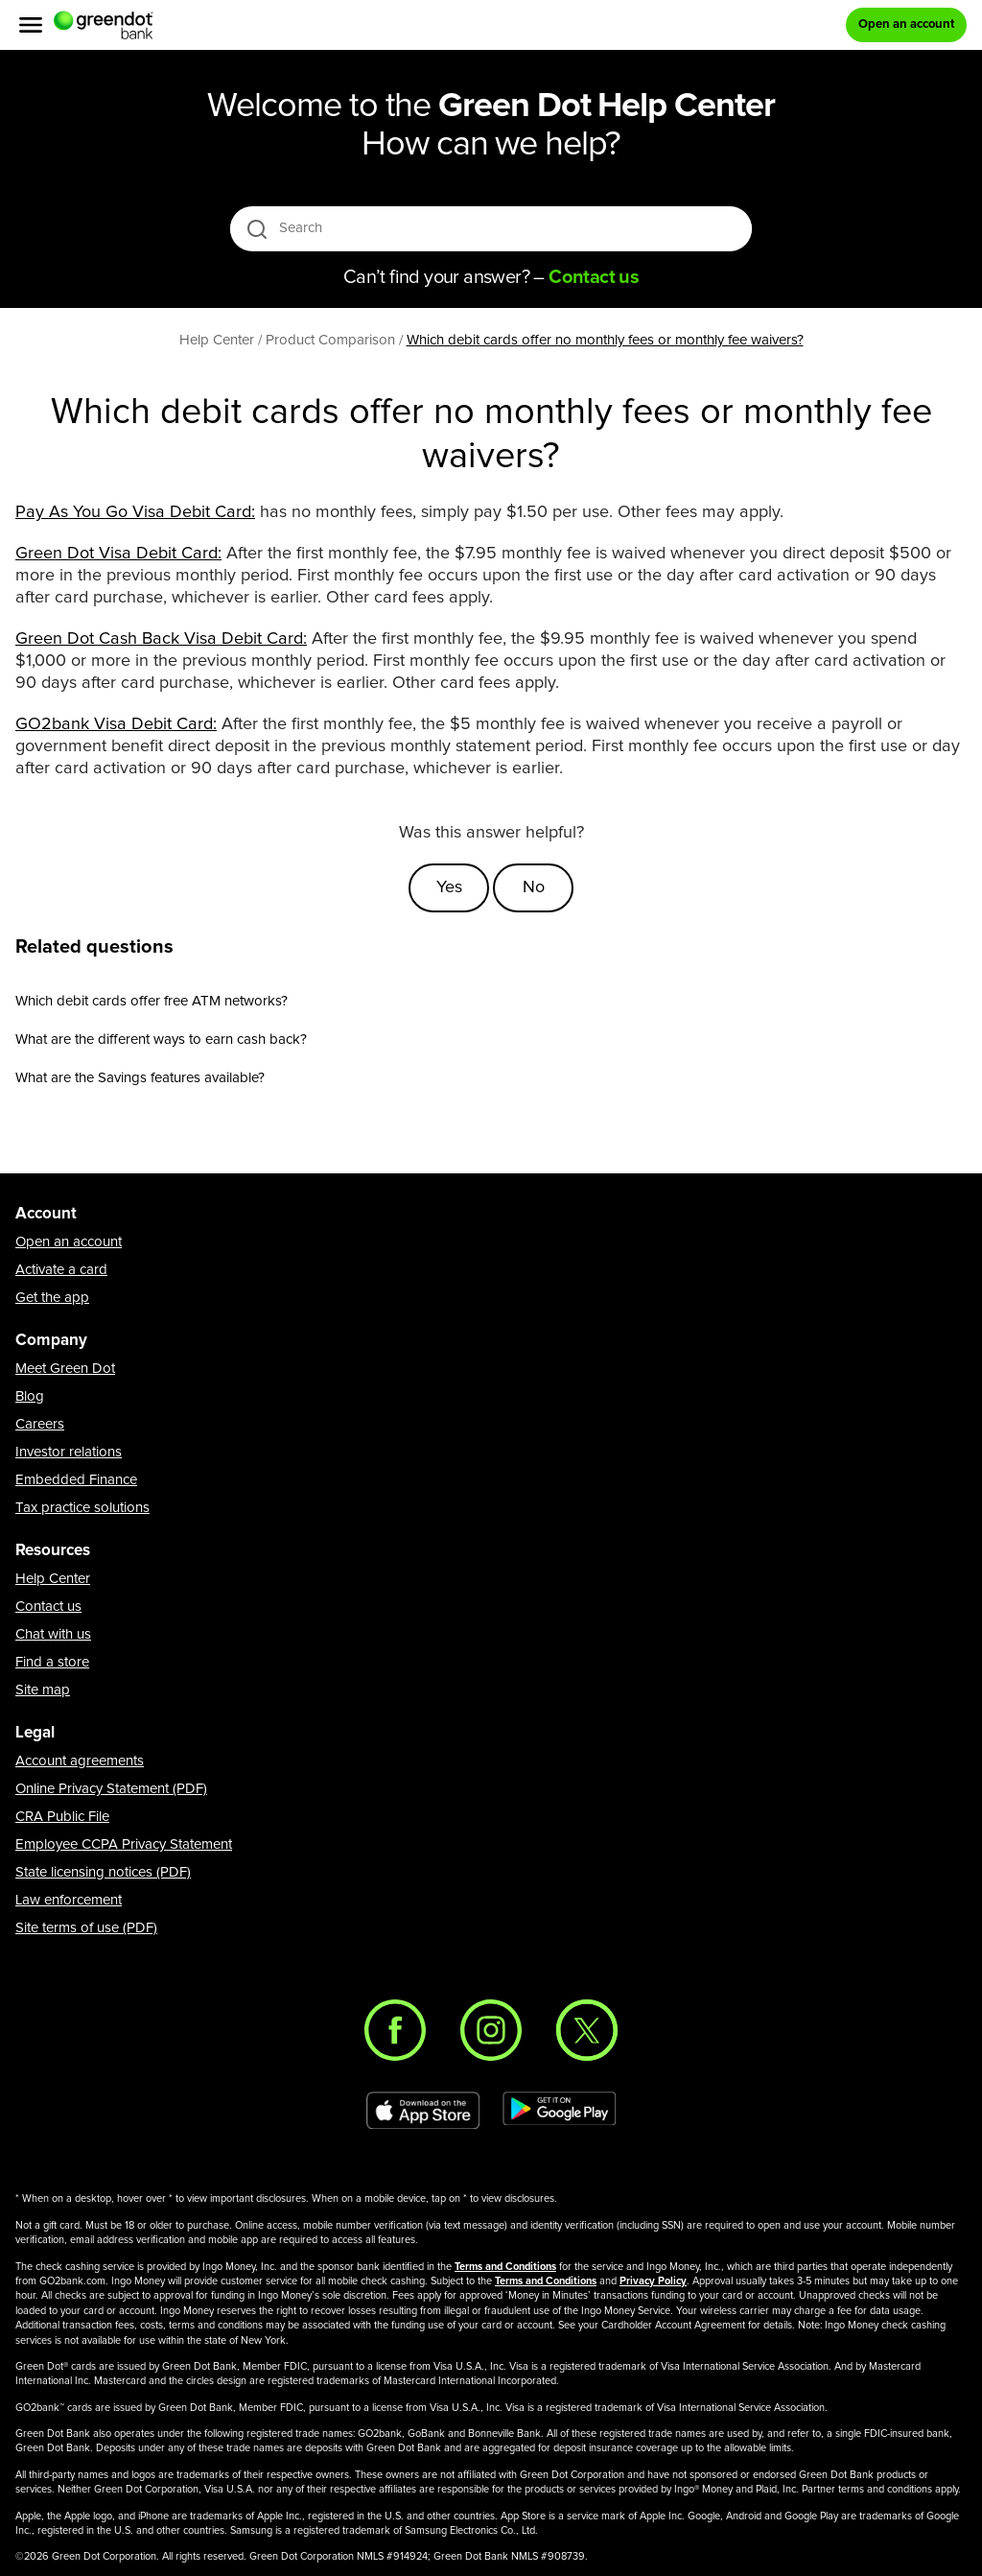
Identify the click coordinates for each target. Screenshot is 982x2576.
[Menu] (30, 25)
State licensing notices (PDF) (103, 1872)
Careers (39, 1424)
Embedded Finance (76, 1480)
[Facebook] (395, 2030)
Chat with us (53, 1634)
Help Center (52, 1579)
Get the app (52, 1297)
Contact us (48, 1606)
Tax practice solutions (82, 1508)
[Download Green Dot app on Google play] (559, 2111)
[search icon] (256, 229)
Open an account (68, 1242)
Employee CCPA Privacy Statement (123, 1844)
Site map (42, 1690)
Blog (29, 1396)
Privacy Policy (653, 2281)
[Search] (492, 228)
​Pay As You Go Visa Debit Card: (135, 512)
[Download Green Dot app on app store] (422, 2111)
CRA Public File (62, 1816)
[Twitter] (587, 2030)
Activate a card (61, 1270)
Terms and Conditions (505, 2266)
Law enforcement (68, 1900)
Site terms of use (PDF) (86, 1928)
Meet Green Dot (65, 1368)
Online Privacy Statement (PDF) (111, 1789)
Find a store (52, 1662)
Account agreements (79, 1761)
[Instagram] (491, 2030)
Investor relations (68, 1452)
